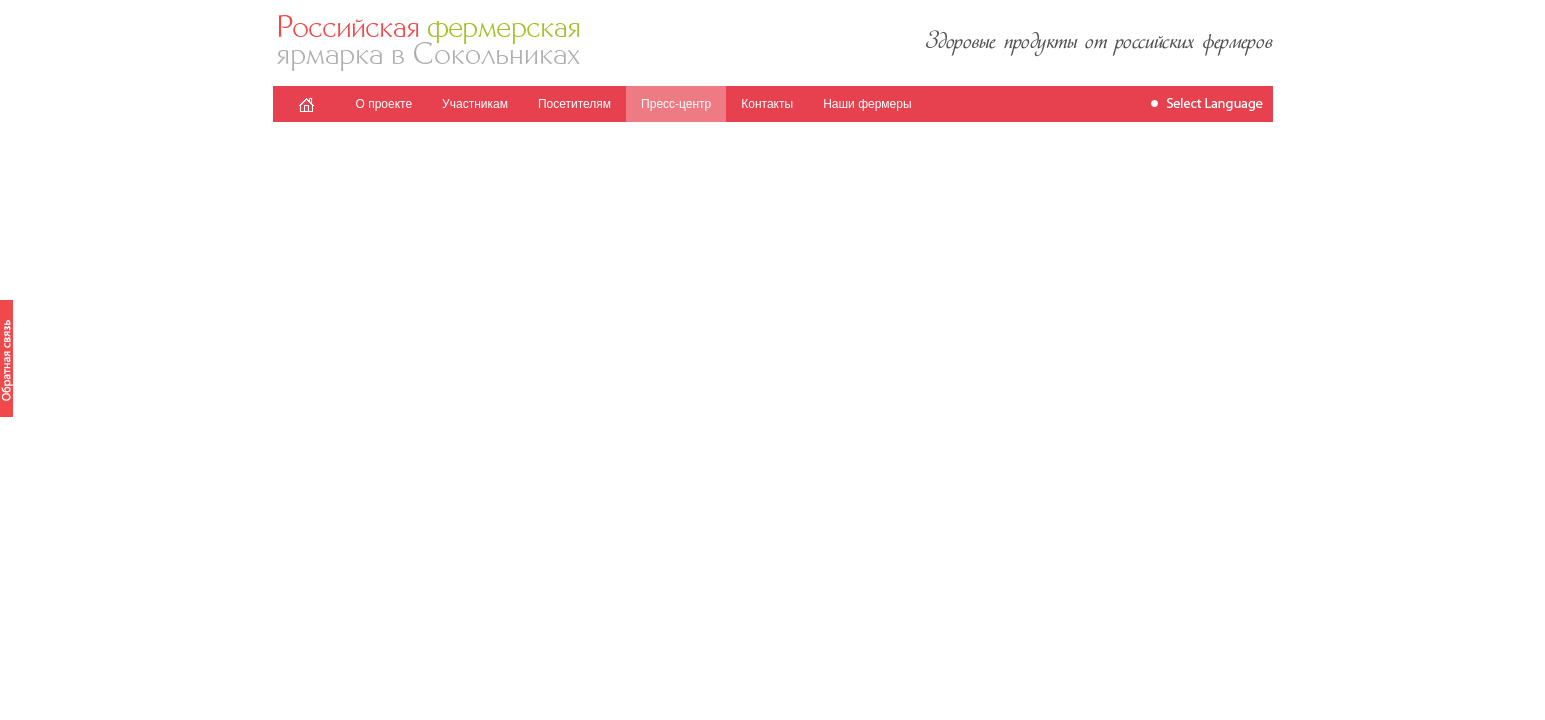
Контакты (767, 104)
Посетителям (574, 104)
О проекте (384, 104)
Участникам (475, 104)
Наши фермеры (867, 104)
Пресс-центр (676, 104)
